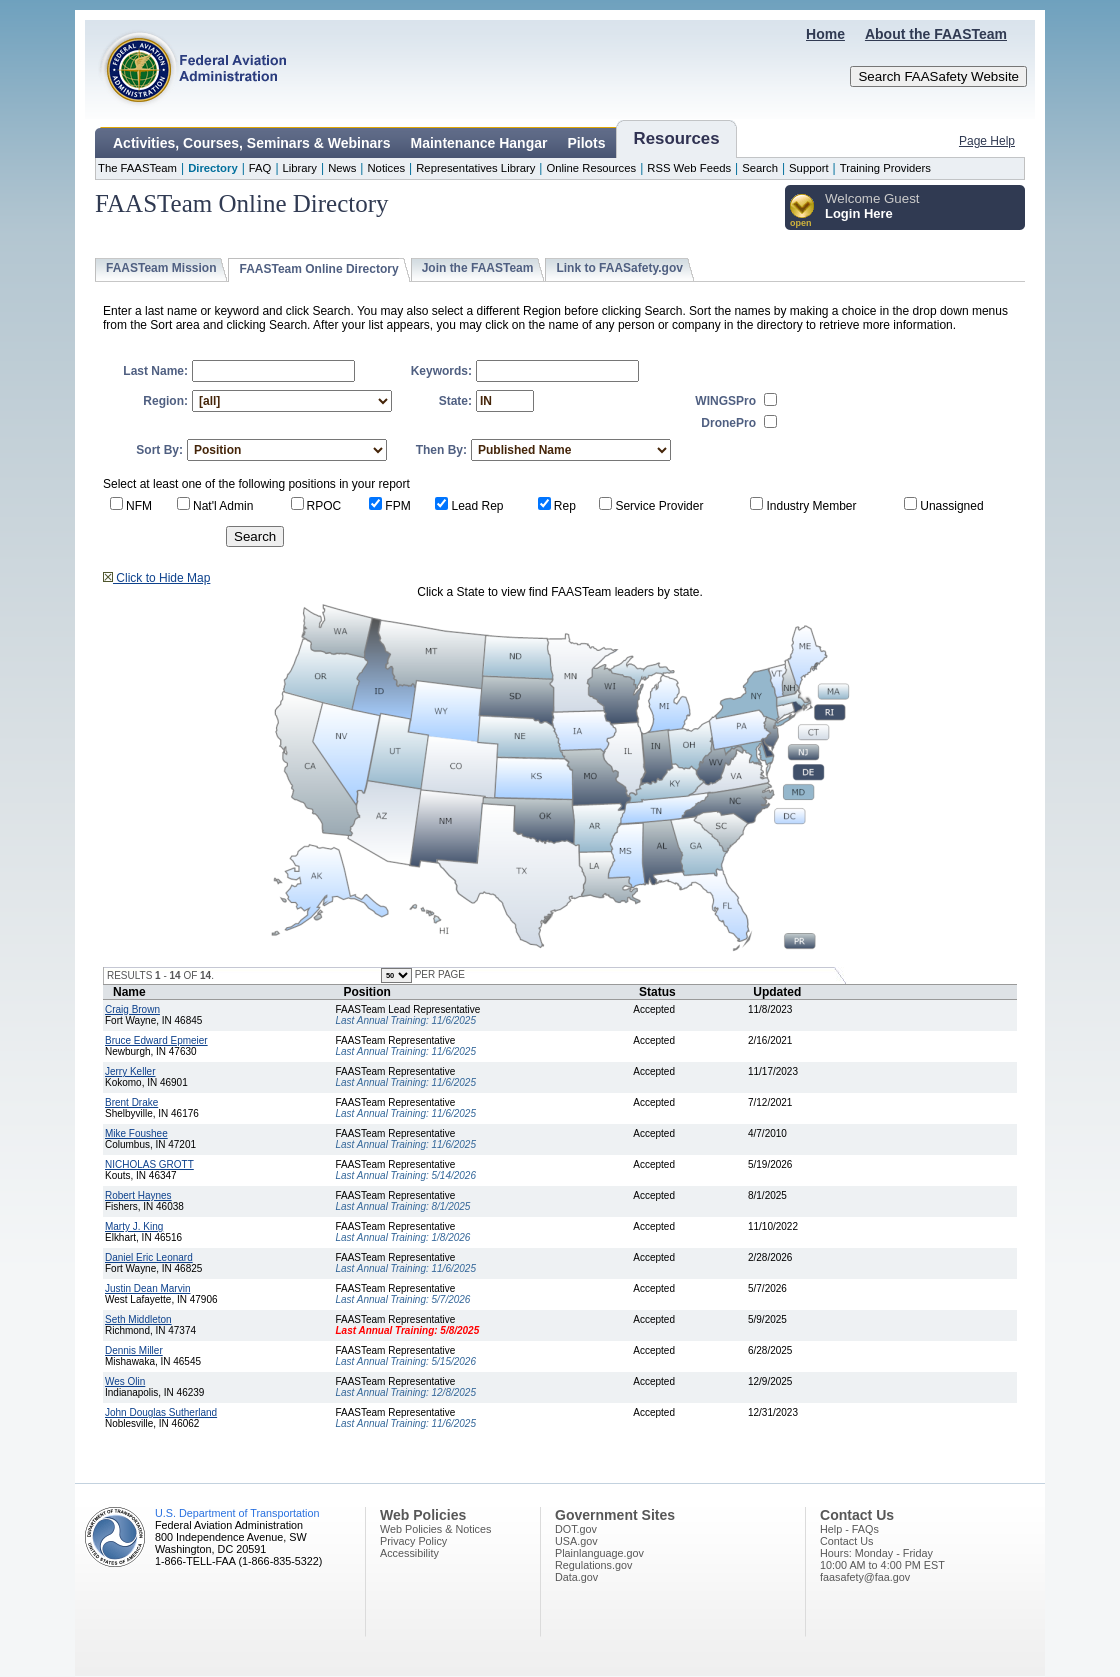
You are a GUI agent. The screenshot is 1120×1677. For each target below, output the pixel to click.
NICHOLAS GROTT (149, 1164)
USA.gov (576, 1541)
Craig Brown (132, 1009)
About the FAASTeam (936, 34)
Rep (565, 506)
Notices (386, 168)
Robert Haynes (138, 1195)
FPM (397, 506)
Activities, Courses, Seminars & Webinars (252, 143)
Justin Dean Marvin (147, 1288)
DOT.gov (576, 1529)
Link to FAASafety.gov (619, 268)
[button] (802, 211)
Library (300, 168)
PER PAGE (438, 974)
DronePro (728, 423)
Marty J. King (134, 1226)
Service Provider (659, 506)
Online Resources (591, 168)
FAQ (260, 168)
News (342, 168)
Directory (213, 168)
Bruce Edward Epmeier (156, 1040)
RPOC (324, 506)
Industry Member (811, 506)
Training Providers (885, 168)
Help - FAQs (849, 1529)
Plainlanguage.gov (599, 1553)
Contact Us (846, 1541)
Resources (677, 138)
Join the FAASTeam (478, 268)
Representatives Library (475, 168)
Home (825, 34)
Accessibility (409, 1553)
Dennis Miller (134, 1350)
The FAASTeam (137, 168)
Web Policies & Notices (435, 1529)
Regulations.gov (593, 1565)
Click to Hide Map (156, 578)
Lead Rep (477, 506)
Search (760, 168)
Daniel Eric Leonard (149, 1257)
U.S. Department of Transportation (237, 1513)
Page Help (987, 141)
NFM (139, 506)
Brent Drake (131, 1102)
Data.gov (576, 1577)
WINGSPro (725, 401)
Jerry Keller (130, 1071)
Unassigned (951, 506)
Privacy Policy (413, 1541)
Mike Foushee (136, 1133)
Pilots (586, 143)
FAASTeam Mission (161, 268)
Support (809, 168)
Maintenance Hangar (479, 143)
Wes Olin (125, 1381)
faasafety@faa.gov (865, 1577)
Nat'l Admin (223, 506)
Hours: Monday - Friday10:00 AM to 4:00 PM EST (882, 1559)
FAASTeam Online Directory (318, 269)
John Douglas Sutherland (161, 1412)
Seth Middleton (138, 1319)
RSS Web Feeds (689, 168)
